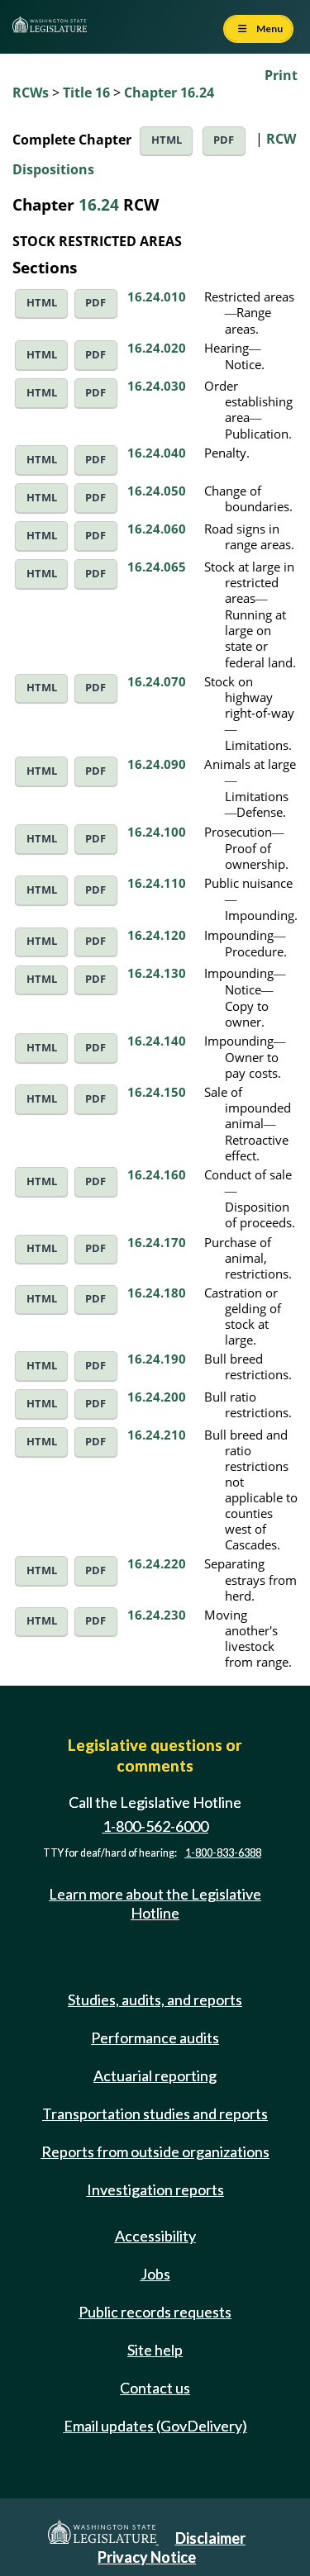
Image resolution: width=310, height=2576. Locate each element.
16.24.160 (156, 1174)
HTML (166, 140)
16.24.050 (156, 490)
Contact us (155, 2388)
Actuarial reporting (155, 2075)
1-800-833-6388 (223, 1853)
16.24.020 (156, 347)
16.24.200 (156, 1396)
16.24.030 (156, 385)
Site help (155, 2350)
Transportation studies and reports (155, 2113)
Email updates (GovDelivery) (155, 2426)
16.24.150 (156, 1092)
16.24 (99, 204)
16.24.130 (156, 973)
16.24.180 (156, 1292)
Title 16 (86, 92)
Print (281, 75)
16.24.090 (156, 764)
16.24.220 (156, 1563)
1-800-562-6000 (155, 1827)
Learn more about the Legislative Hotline (155, 1903)
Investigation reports (155, 2189)
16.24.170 (156, 1242)
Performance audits (155, 2037)
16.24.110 (156, 883)
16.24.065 (156, 566)
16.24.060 (156, 528)
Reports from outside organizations (155, 2151)
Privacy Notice (147, 2557)
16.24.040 (156, 452)
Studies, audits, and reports (155, 1999)
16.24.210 (156, 1434)
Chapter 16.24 (169, 92)
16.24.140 (156, 1040)
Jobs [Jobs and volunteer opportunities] (155, 2274)
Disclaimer (210, 2538)
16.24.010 (156, 296)
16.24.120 (156, 935)
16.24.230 (156, 1614)
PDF (223, 140)
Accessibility (155, 2236)
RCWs (30, 92)
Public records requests (155, 2312)
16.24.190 (156, 1358)
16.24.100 (156, 831)
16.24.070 (156, 681)
